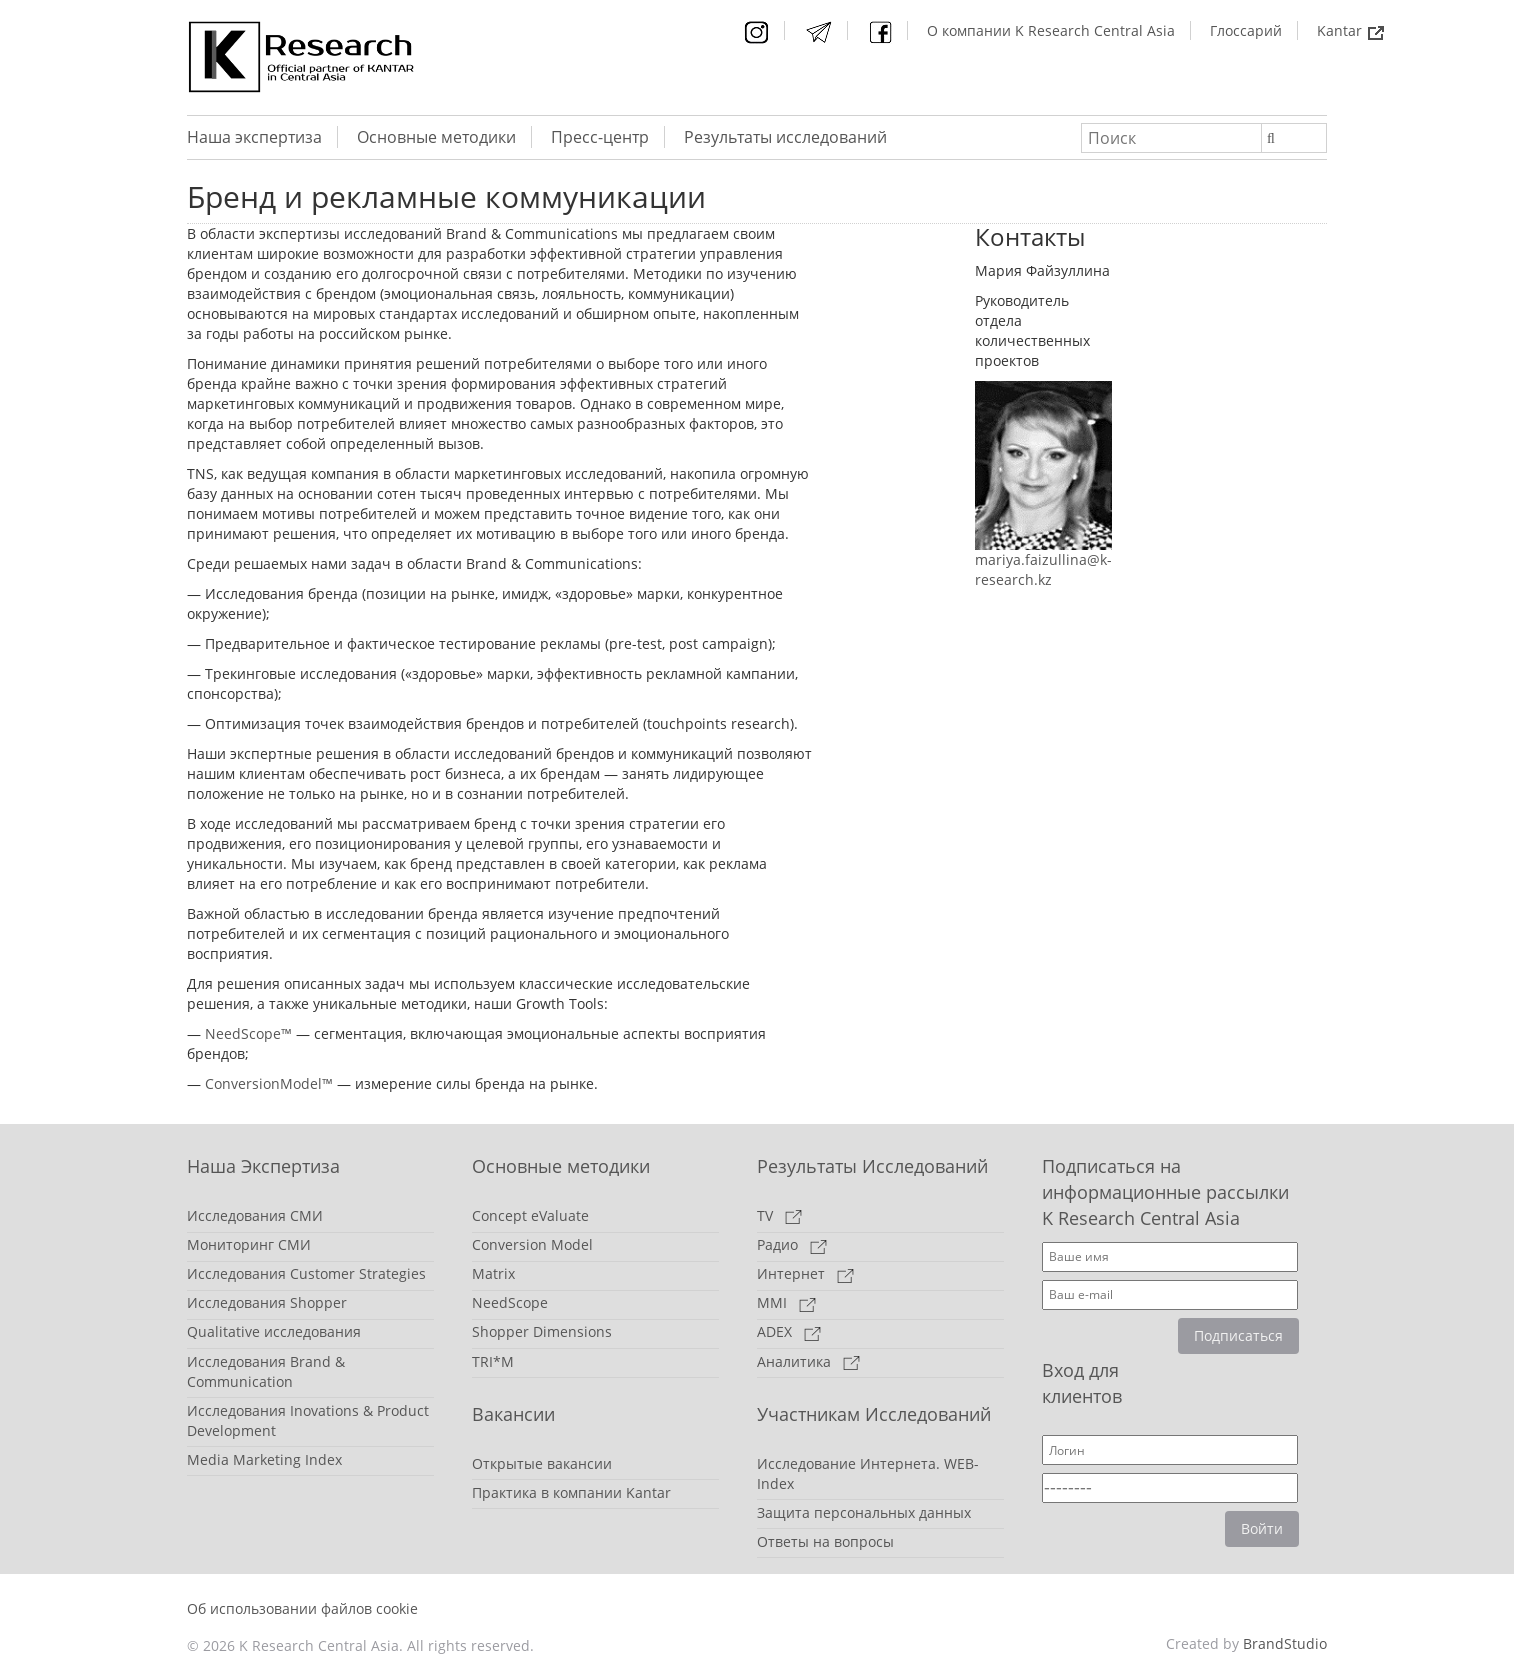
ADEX (789, 1331)
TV (779, 1215)
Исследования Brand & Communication (266, 1371)
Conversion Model (532, 1244)
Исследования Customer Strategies (306, 1273)
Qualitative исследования (274, 1331)
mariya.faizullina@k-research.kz (1043, 569)
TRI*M (493, 1361)
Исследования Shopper (267, 1302)
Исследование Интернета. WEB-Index (868, 1473)
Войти (1262, 1528)
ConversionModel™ (269, 1083)
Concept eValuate (530, 1215)
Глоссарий (1246, 30)
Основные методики (436, 137)
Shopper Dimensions (542, 1331)
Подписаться (1238, 1335)
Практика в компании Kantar (571, 1492)
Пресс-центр (600, 137)
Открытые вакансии (542, 1463)
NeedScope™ (250, 1033)
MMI (786, 1302)
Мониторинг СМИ (249, 1244)
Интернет (805, 1273)
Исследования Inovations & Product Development (308, 1420)
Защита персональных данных (864, 1512)
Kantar (1350, 30)
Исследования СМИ (255, 1215)
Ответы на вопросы (825, 1541)
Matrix (493, 1273)
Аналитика (808, 1361)
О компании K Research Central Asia (1051, 30)
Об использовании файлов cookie (302, 1608)
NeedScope (510, 1302)
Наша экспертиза (254, 137)
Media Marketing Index (264, 1459)
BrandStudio (1285, 1643)
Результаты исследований (785, 137)
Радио (792, 1244)
